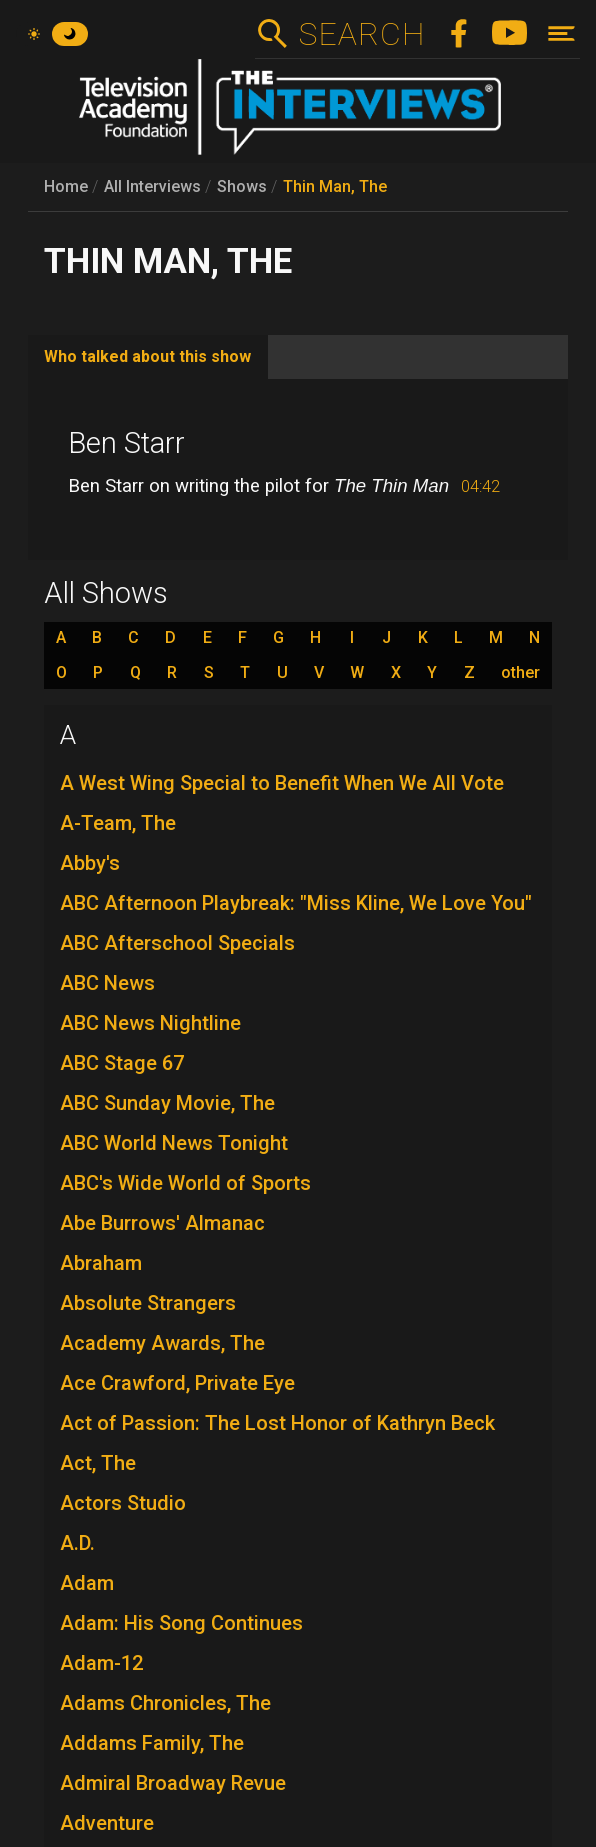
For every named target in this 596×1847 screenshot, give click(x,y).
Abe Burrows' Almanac (162, 1223)
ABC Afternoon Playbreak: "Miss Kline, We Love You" (296, 903)
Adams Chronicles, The (165, 1703)
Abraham (101, 1263)
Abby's (90, 863)
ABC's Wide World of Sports (185, 1183)
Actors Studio (123, 1503)
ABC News (107, 983)
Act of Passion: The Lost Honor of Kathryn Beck (277, 1423)
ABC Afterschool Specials (177, 943)
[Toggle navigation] (561, 33)
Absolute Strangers (148, 1303)
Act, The (98, 1463)
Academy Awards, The (162, 1343)
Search (361, 34)
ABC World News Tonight (174, 1143)
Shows (242, 186)
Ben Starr (126, 443)
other (520, 673)
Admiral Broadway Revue (173, 1783)
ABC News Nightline (150, 1023)
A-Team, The (118, 823)
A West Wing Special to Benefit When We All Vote (282, 783)
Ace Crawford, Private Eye (177, 1383)
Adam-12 (101, 1663)
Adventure (107, 1823)
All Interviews (152, 186)
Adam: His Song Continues (181, 1623)
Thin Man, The (335, 186)
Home (66, 186)
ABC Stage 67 (122, 1063)
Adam (87, 1583)
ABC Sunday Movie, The (167, 1103)
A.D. (77, 1543)
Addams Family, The (152, 1743)
